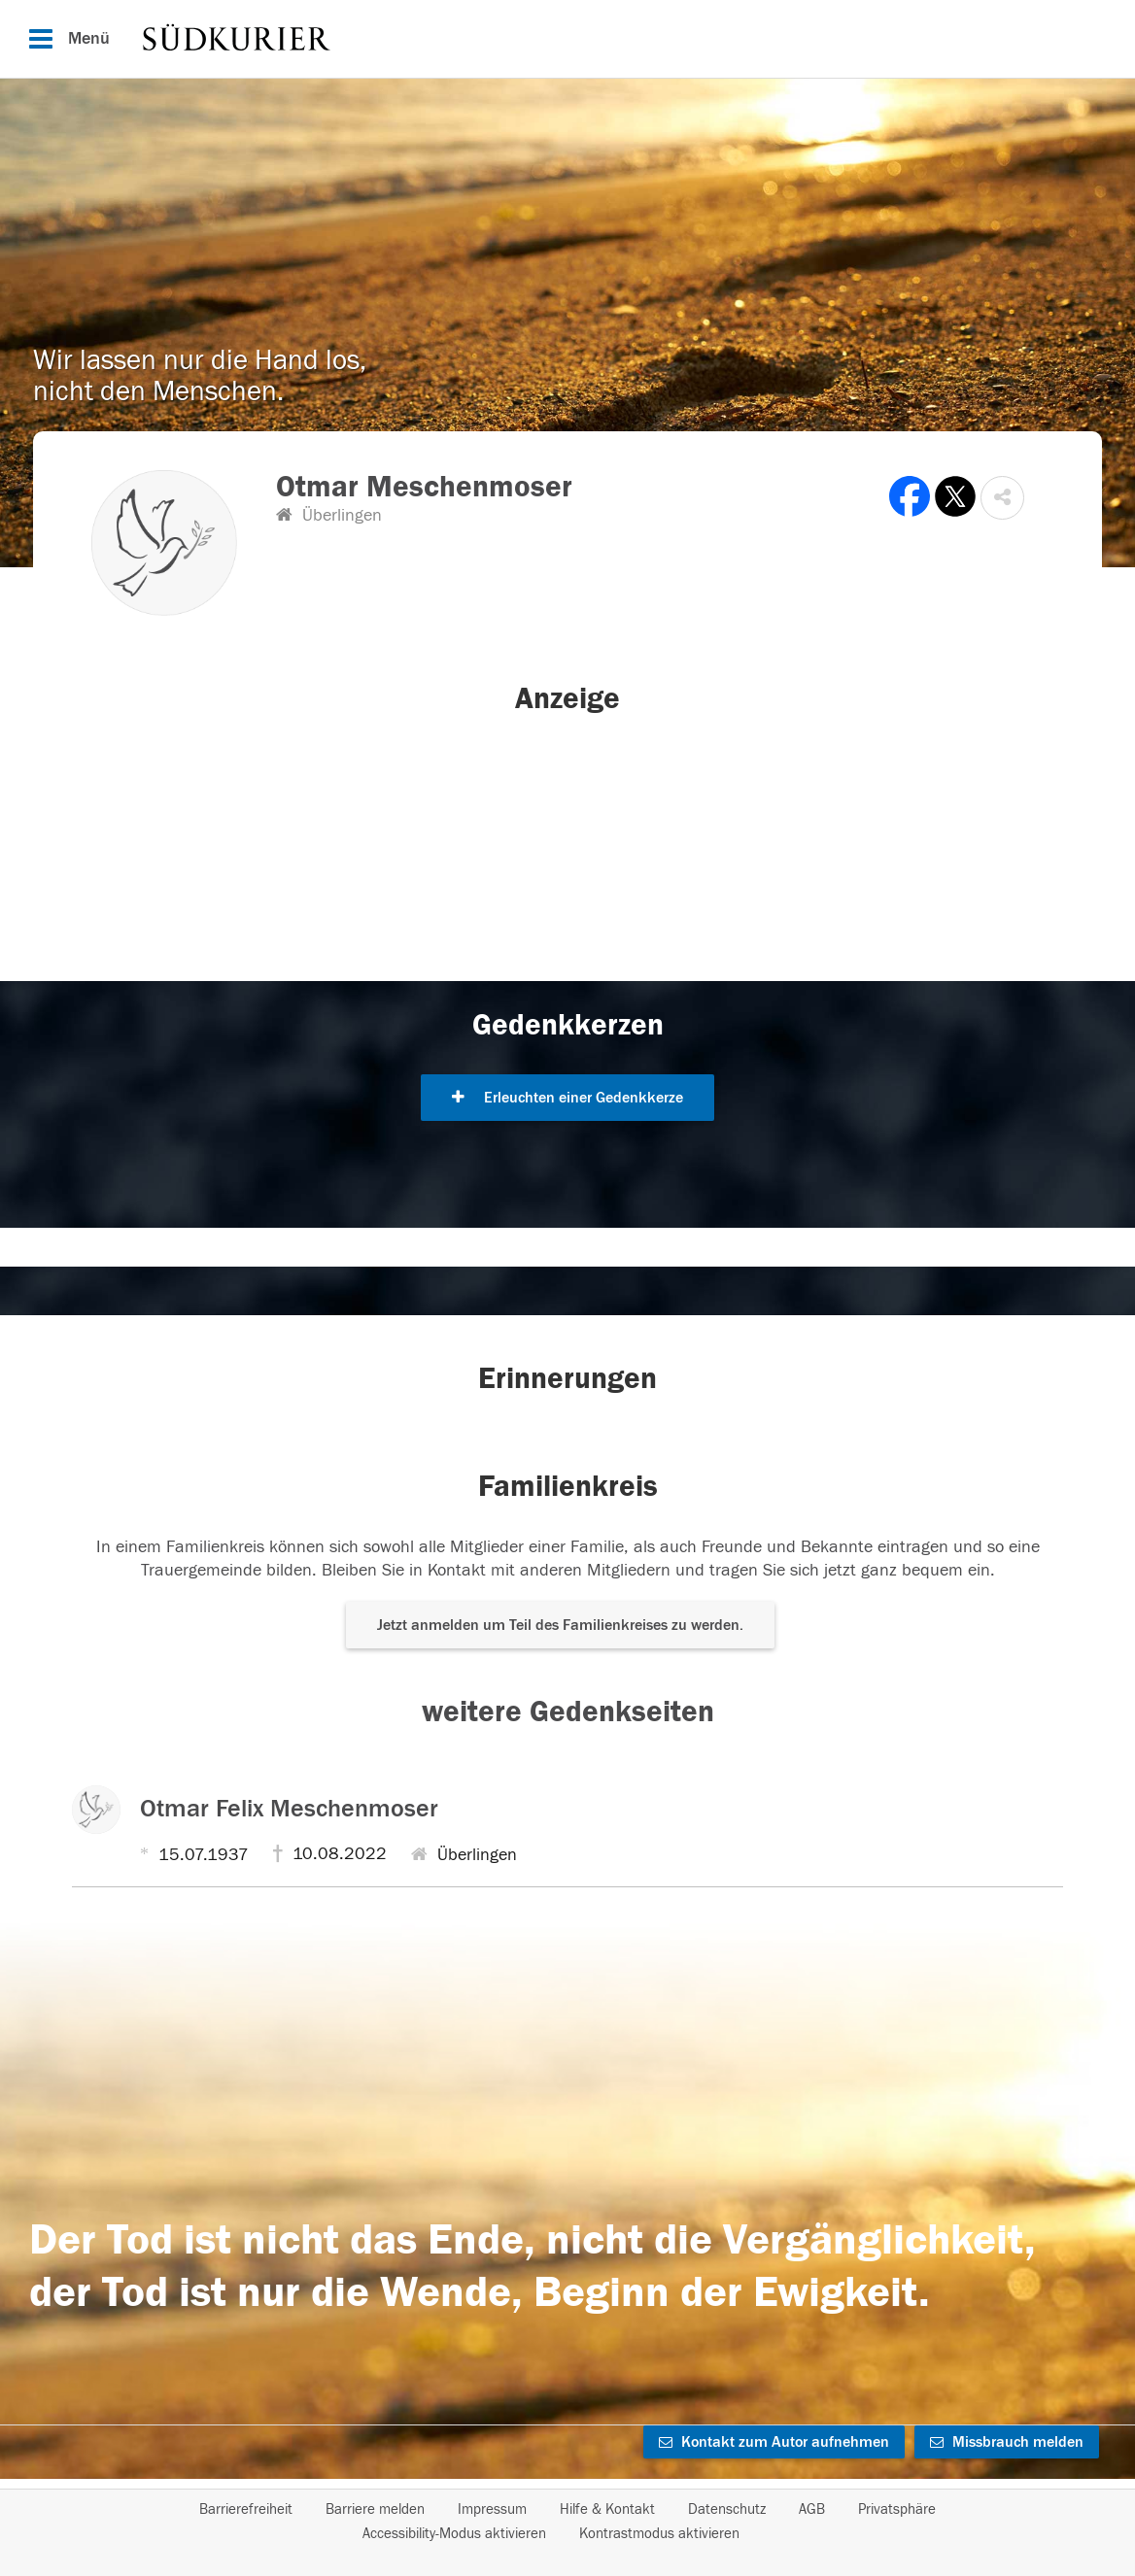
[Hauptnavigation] (567, 39)
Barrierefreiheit (245, 2509)
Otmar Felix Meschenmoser (289, 1808)
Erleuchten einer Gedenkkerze (567, 1097)
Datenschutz (727, 2509)
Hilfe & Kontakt (607, 2509)
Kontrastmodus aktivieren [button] (659, 2533)
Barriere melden (375, 2509)
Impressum (492, 2509)
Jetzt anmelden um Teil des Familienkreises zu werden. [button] (560, 1625)
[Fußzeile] (567, 2522)
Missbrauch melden (1006, 2442)
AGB (812, 2509)
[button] (1002, 498)
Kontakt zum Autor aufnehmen (774, 2442)
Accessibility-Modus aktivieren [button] (454, 2533)
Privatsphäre (897, 2509)
